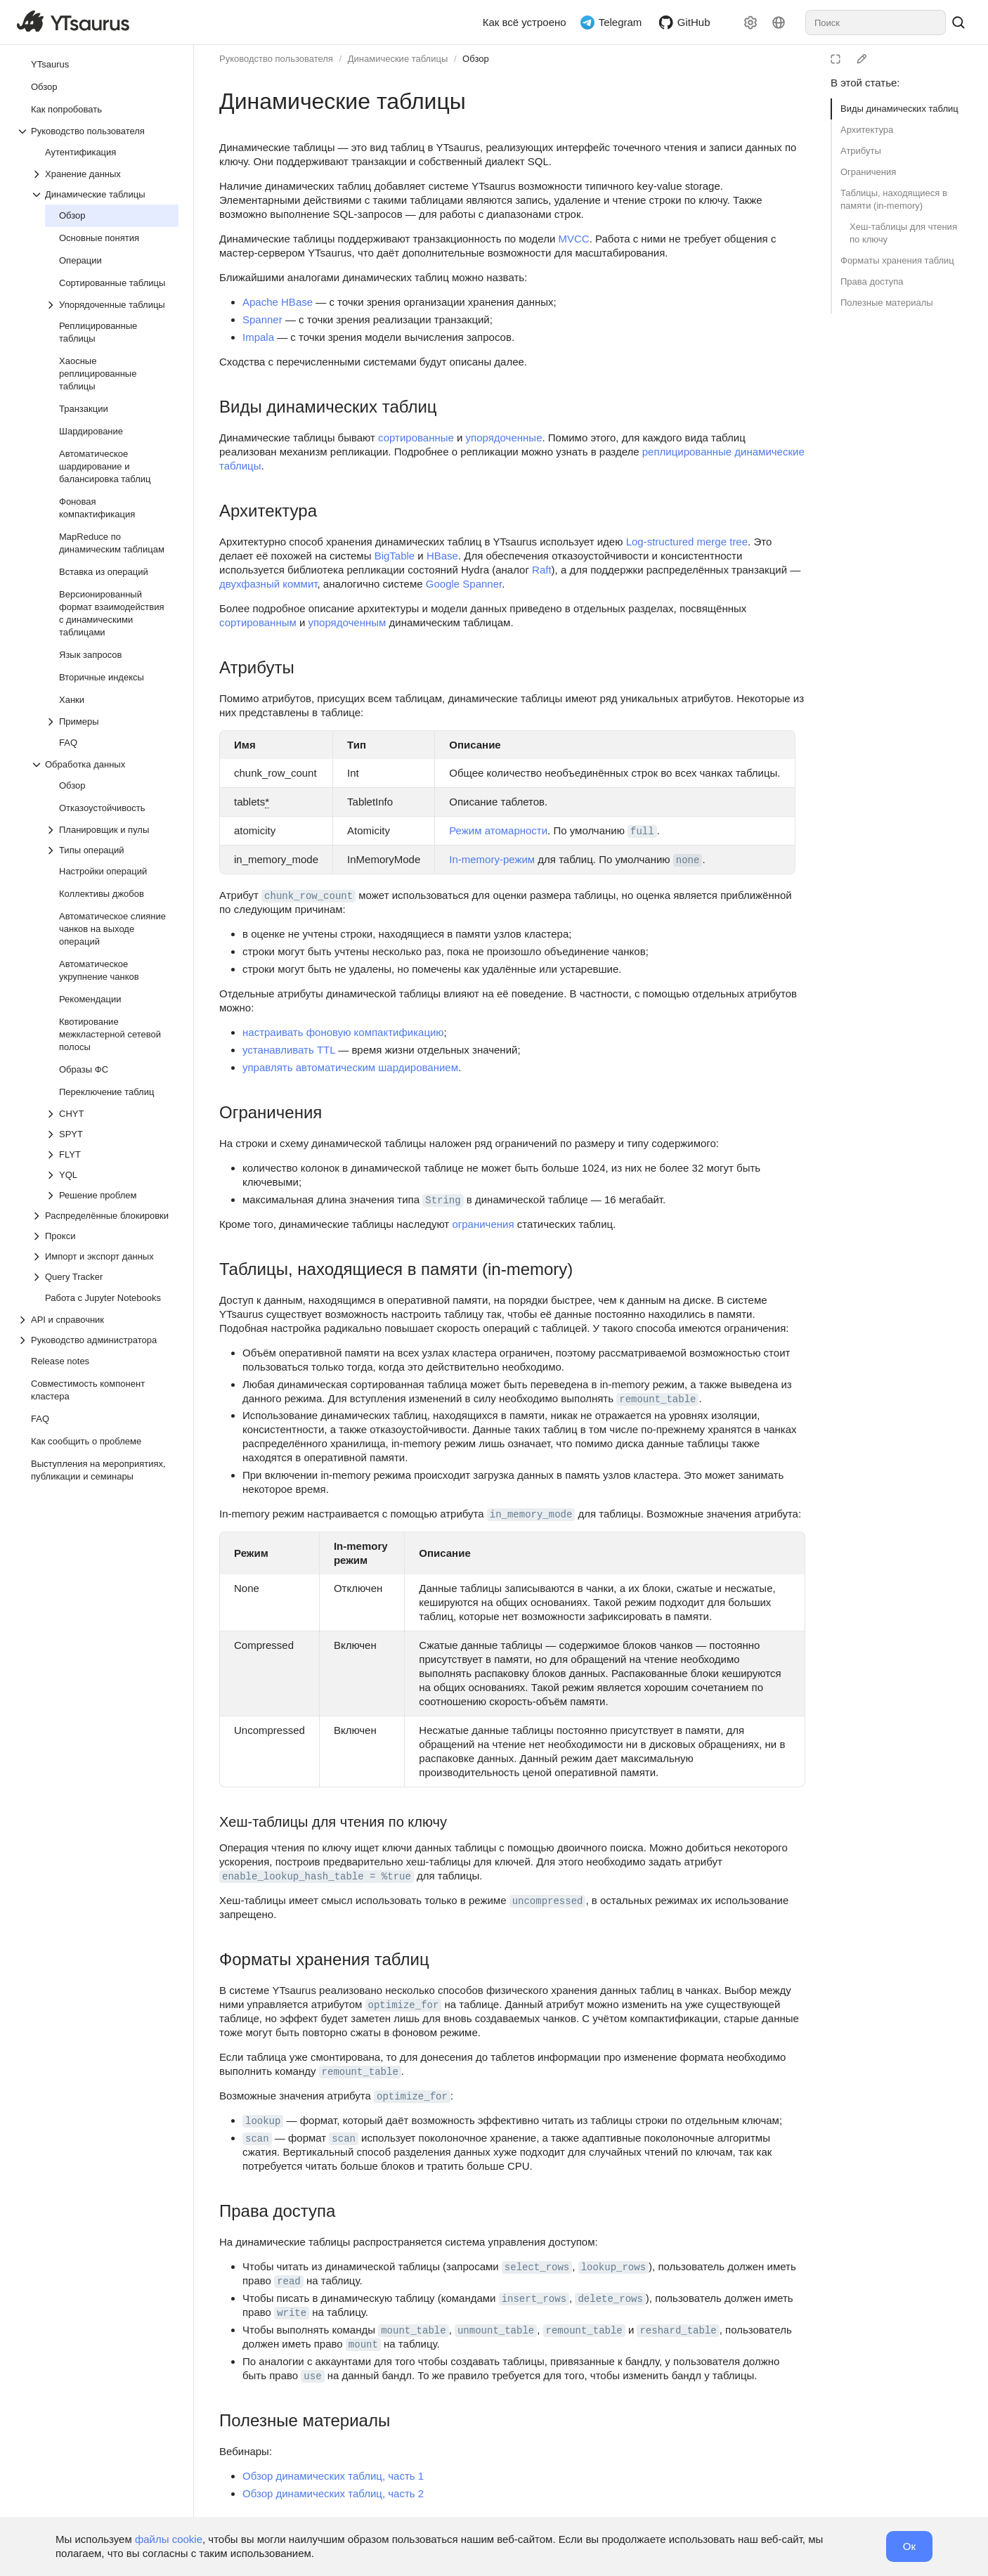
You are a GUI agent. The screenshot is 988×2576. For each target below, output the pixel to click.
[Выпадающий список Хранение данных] (104, 174)
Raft (542, 570)
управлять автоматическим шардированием (350, 1067)
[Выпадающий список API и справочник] (97, 1319)
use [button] (312, 2376)
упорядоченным (347, 622)
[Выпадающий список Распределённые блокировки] (104, 1215)
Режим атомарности (498, 830)
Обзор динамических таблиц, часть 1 (333, 2476)
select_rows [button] (537, 2267)
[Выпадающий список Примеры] (111, 721)
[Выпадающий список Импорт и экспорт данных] (104, 1256)
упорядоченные (504, 438)
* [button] (267, 802)
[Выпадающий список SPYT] (111, 1134)
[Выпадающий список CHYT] (111, 1113)
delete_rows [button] (610, 2299)
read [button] (289, 2281)
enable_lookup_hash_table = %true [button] (316, 1876)
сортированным (258, 622)
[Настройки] (750, 22)
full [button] (642, 831)
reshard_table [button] (677, 2330)
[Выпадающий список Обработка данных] (104, 764)
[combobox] (875, 22)
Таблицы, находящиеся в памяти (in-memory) (893, 199)
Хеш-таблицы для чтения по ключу (903, 233)
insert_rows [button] (534, 2299)
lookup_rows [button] (613, 2267)
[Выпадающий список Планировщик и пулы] (111, 830)
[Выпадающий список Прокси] (104, 1236)
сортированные (416, 438)
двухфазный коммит (268, 584)
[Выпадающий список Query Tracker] (104, 1277)
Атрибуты (860, 150)
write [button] (291, 2313)
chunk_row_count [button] (308, 896)
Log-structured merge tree (687, 542)
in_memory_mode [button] (531, 1514)
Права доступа (872, 281)
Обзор (475, 58)
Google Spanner (464, 584)
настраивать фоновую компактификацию (343, 1032)
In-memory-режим (492, 859)
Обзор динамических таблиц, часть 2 (333, 2493)
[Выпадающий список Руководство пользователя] (97, 131)
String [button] (442, 1200)
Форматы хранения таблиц (897, 260)
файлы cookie (168, 2539)
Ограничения (868, 172)
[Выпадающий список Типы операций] (111, 850)
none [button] (688, 860)
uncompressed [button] (547, 1901)
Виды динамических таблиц (899, 108)
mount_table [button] (413, 2330)
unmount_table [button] (495, 2330)
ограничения (483, 1224)
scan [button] (257, 2138)
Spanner (262, 319)
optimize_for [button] (403, 2005)
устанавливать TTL (288, 1050)
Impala (258, 337)
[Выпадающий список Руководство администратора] (97, 1340)
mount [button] (363, 2344)
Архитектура (866, 129)
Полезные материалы (886, 302)
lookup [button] (262, 2121)
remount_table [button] (657, 1399)
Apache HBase (277, 302)
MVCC (573, 239)
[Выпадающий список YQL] (111, 1175)
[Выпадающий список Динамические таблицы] (104, 194)
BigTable (395, 556)
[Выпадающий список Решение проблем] (111, 1195)
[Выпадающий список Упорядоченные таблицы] (111, 305)
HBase (442, 556)
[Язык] (778, 22)
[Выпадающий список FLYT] (111, 1154)
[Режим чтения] (835, 59)
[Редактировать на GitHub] (861, 59)
